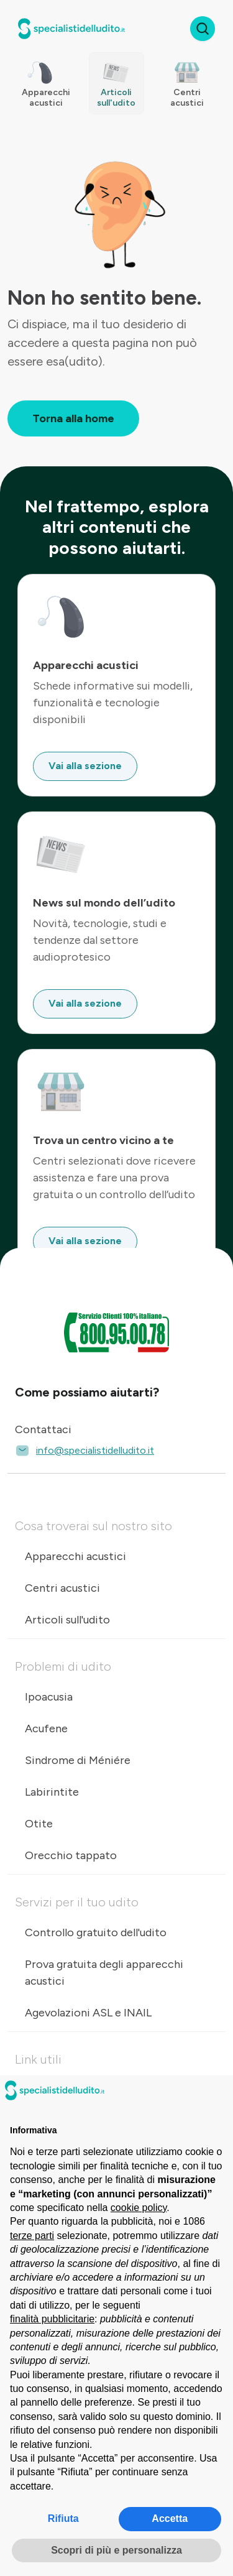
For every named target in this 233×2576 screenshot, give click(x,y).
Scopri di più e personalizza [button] (116, 2550)
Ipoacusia (49, 1697)
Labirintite (52, 1792)
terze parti (32, 2235)
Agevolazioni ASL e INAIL (88, 2013)
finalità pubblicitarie (52, 2319)
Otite (39, 1823)
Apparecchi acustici (75, 1556)
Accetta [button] (170, 2518)
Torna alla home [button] (73, 418)
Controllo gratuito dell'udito (96, 1932)
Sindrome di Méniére (77, 1760)
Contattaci (43, 1429)
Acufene (46, 1728)
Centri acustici (62, 1588)
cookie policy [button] (139, 2207)
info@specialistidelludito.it (84, 1450)
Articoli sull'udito (67, 1620)
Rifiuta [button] (63, 2518)
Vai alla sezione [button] (85, 766)
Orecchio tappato (71, 1855)
